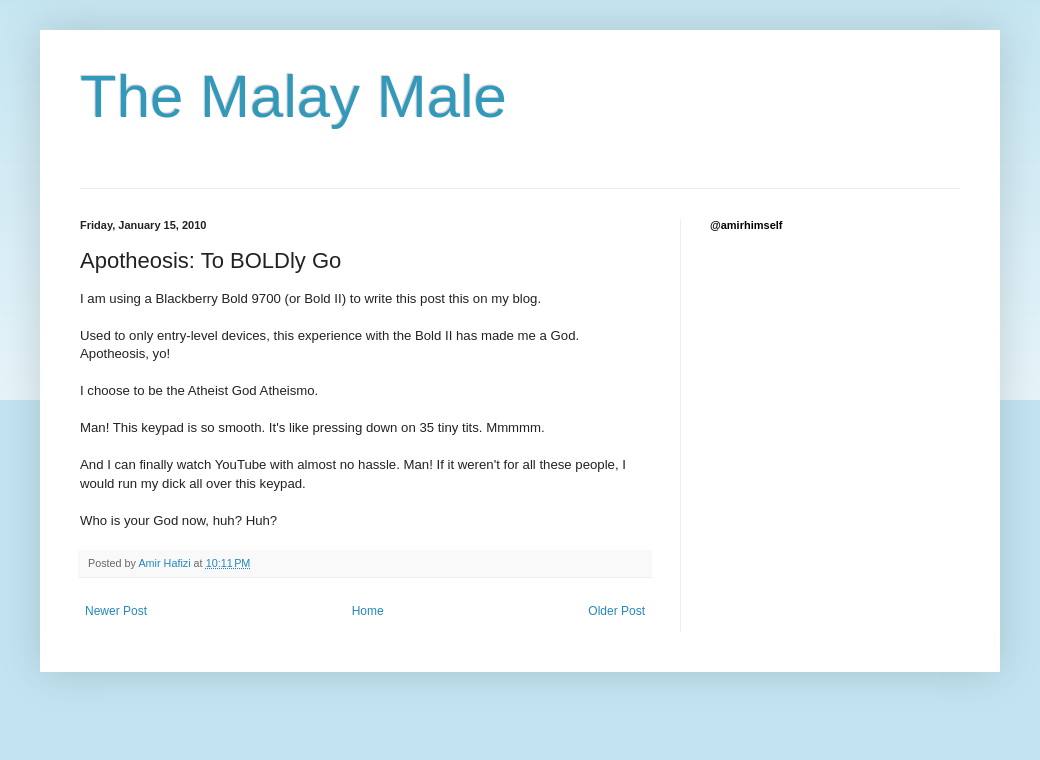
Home (368, 611)
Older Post (616, 611)
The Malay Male (293, 96)
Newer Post (116, 611)
